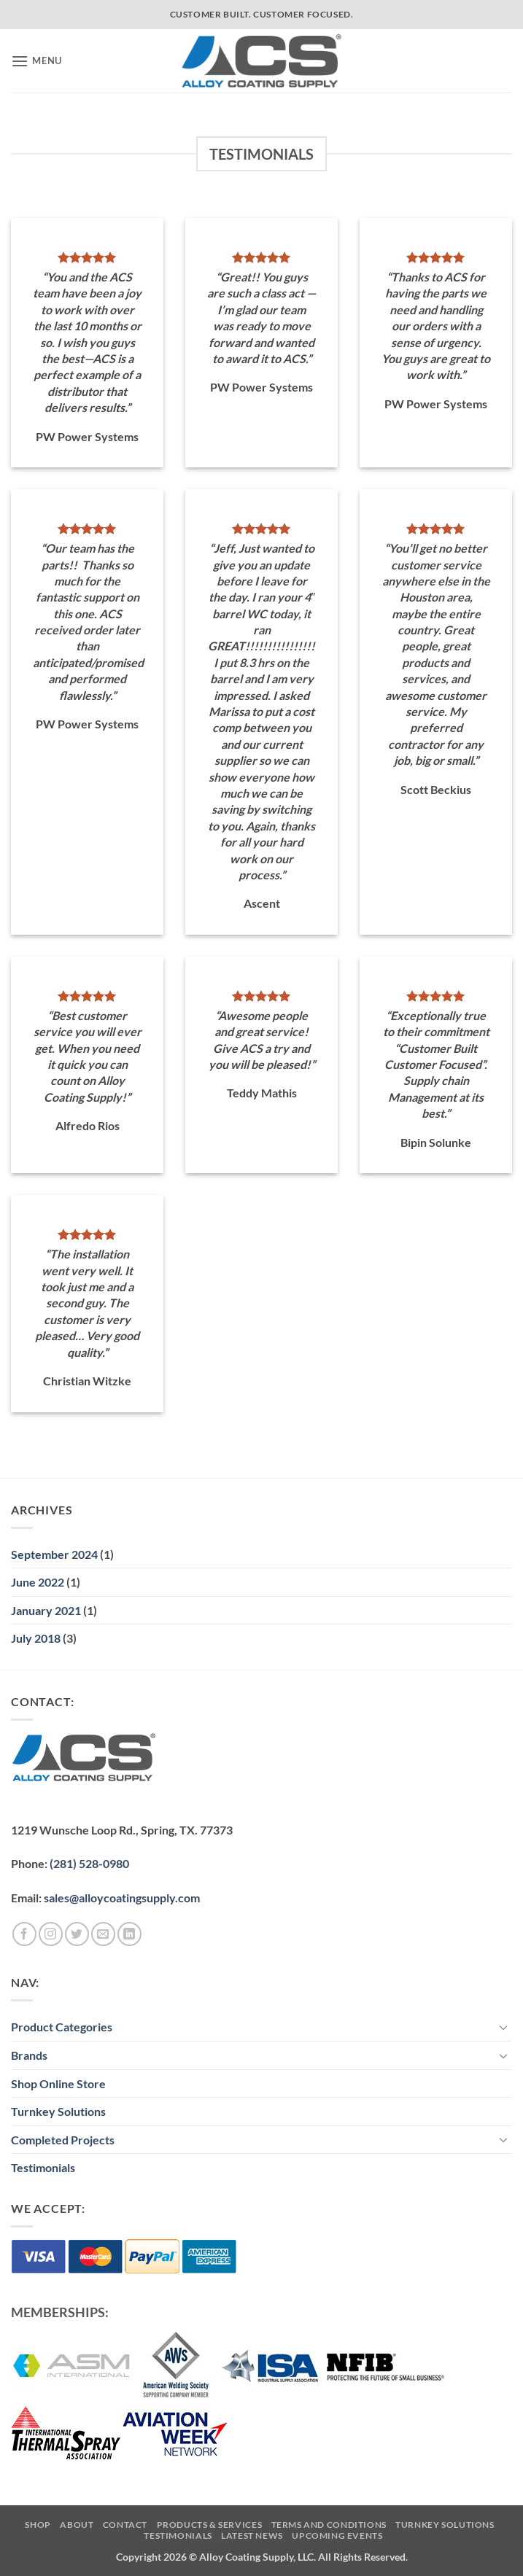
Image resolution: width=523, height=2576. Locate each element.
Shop (37, 2524)
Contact (125, 2524)
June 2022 (37, 1582)
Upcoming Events (337, 2535)
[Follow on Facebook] (24, 1934)
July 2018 (36, 1638)
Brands (29, 2055)
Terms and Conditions (329, 2524)
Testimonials (43, 2167)
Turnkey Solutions (58, 2111)
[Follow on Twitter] (77, 1934)
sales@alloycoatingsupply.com (122, 1897)
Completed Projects (63, 2140)
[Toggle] (503, 2027)
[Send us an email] (103, 1934)
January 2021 (46, 1610)
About (76, 2524)
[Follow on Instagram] (51, 1934)
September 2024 (54, 1554)
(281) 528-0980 (89, 1863)
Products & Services (210, 2524)
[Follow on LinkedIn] (129, 1934)
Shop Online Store (58, 2083)
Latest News (252, 2535)
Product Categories (61, 2027)
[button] (36, 61)
